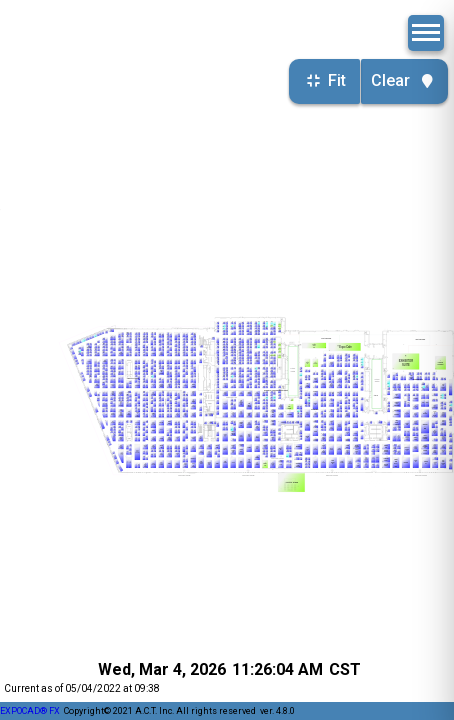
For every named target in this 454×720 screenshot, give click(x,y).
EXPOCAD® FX (30, 711)
